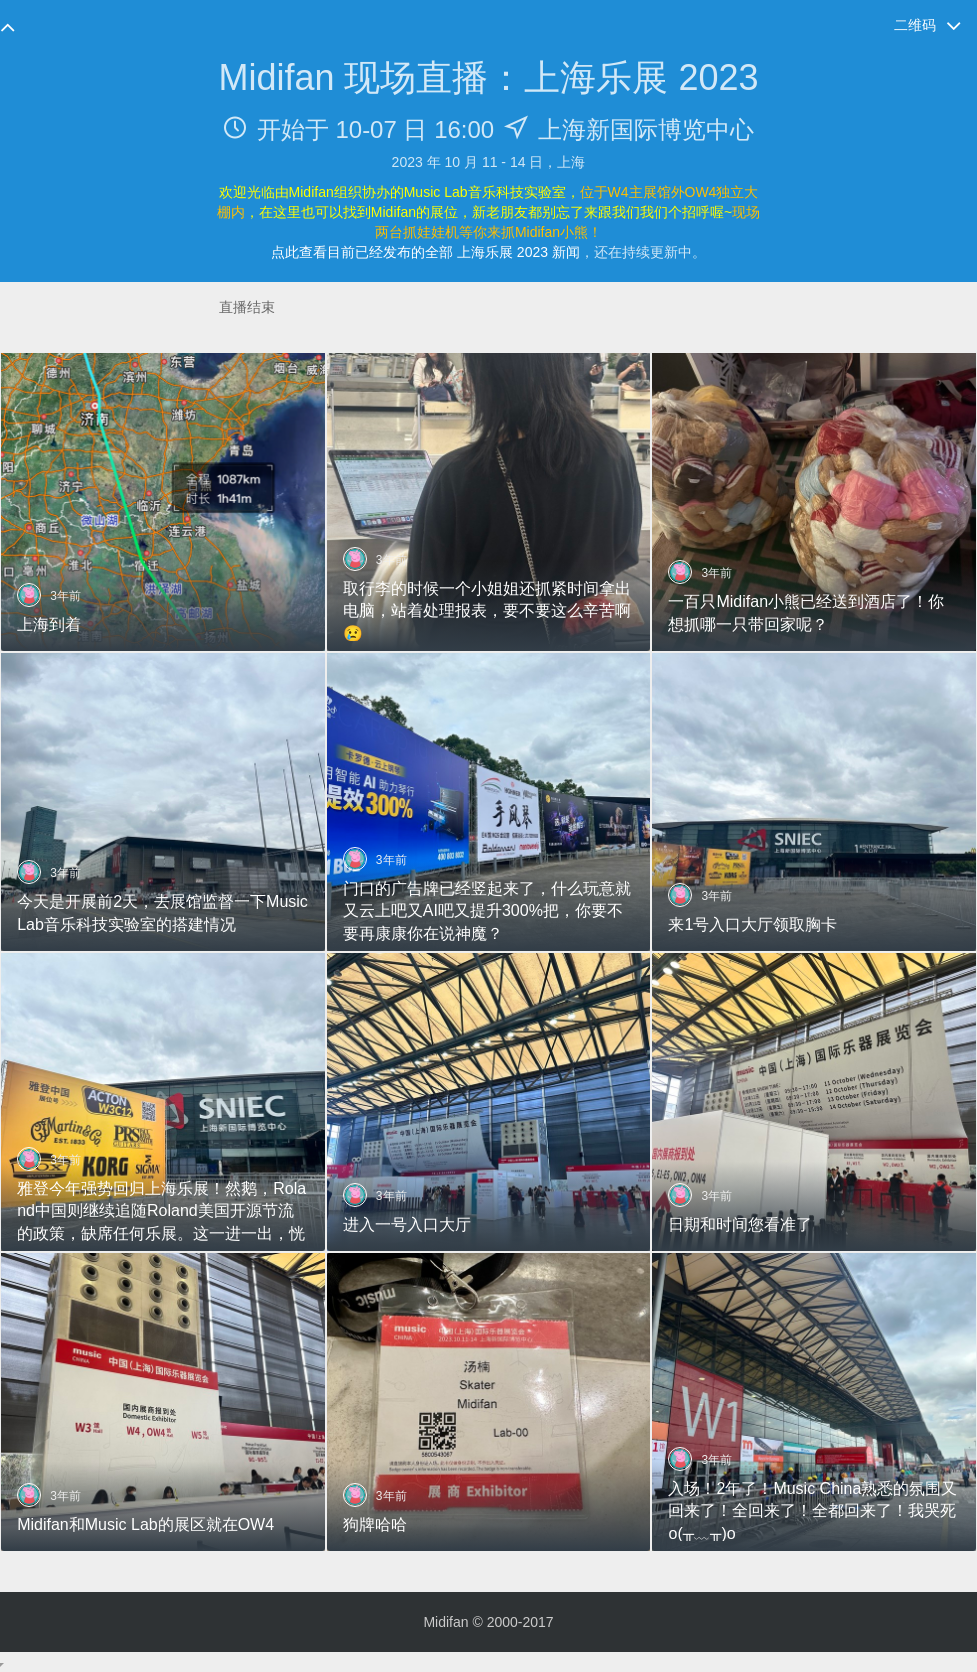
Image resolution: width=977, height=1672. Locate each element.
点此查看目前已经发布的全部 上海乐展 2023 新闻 (425, 252)
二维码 (928, 25)
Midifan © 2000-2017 (488, 1622)
